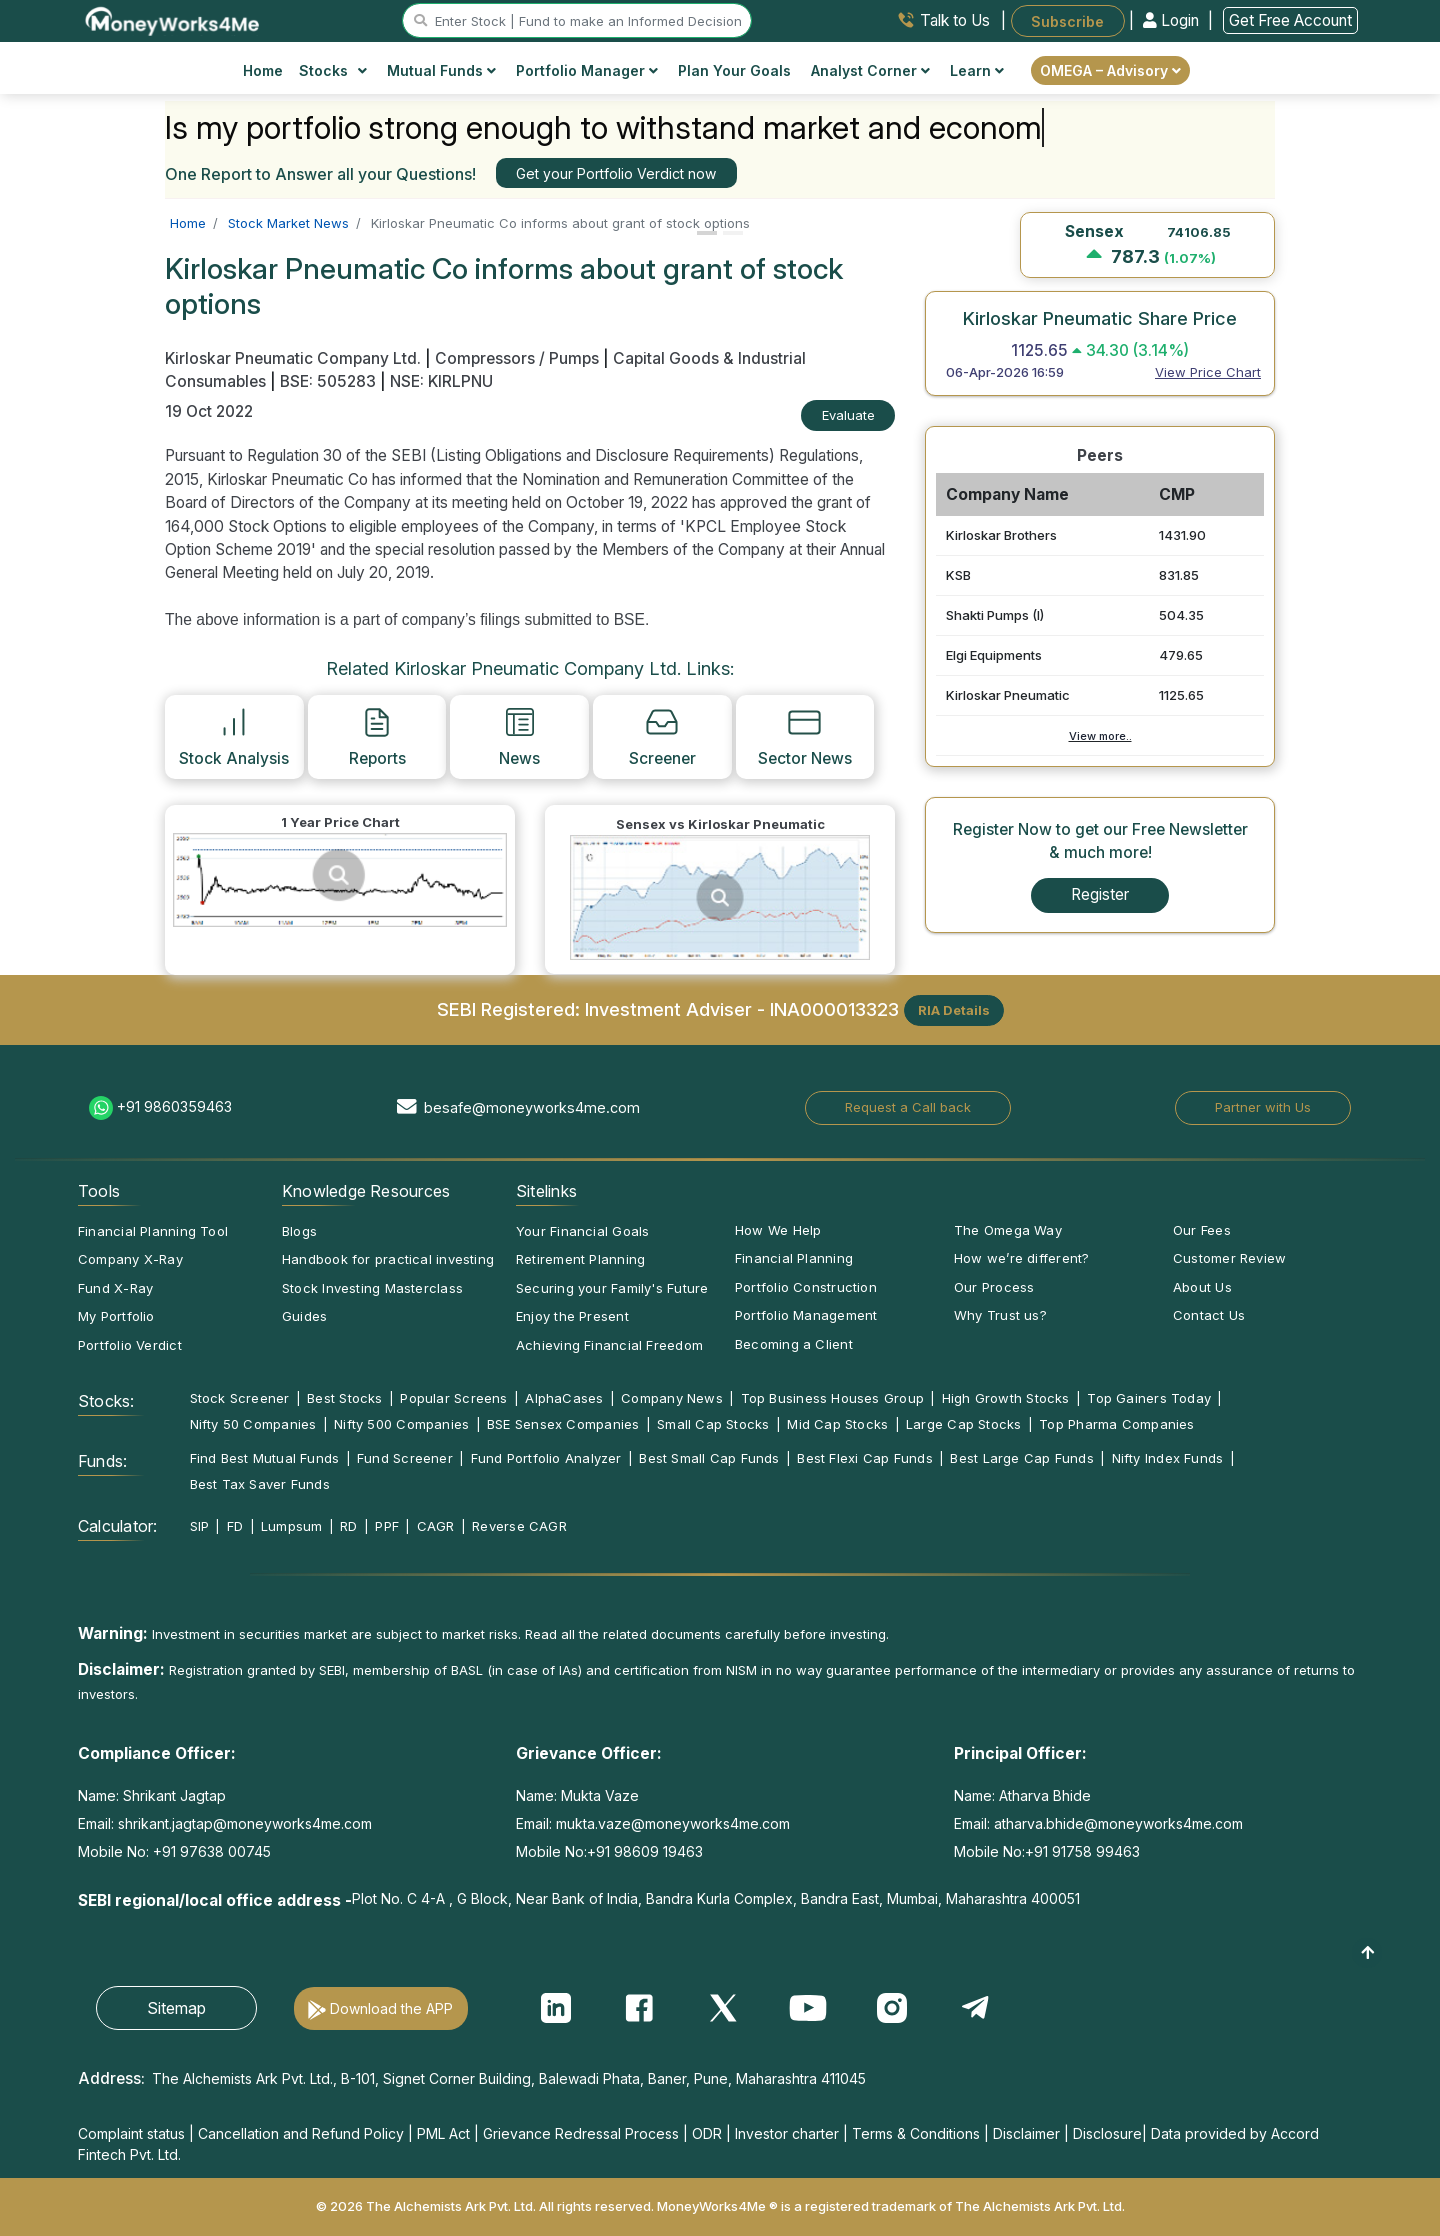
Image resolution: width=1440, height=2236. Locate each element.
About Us (1202, 1287)
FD (235, 1526)
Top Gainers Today (1149, 1398)
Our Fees (1202, 1230)
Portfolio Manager (587, 70)
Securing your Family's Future (612, 1288)
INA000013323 (834, 1008)
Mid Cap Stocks (837, 1424)
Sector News (805, 736)
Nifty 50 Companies (253, 1424)
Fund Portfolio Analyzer (546, 1458)
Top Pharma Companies (1116, 1424)
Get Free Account (1290, 20)
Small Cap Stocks (713, 1424)
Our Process (994, 1287)
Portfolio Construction (806, 1287)
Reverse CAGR (519, 1526)
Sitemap (176, 2008)
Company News (672, 1398)
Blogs (299, 1231)
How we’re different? (1021, 1258)
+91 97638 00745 (210, 1851)
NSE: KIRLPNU (441, 381)
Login (1173, 20)
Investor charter (787, 2133)
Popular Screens (453, 1398)
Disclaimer (1026, 2133)
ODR (707, 2133)
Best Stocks (344, 1398)
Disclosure (1107, 2133)
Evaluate (848, 415)
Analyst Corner (870, 70)
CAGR (436, 1526)
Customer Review (1229, 1258)
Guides (304, 1316)
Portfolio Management (806, 1315)
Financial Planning (794, 1258)
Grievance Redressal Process (581, 2133)
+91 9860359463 (174, 1106)
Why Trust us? (1000, 1315)
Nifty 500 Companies (401, 1424)
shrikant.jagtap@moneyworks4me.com (245, 1823)
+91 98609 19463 (645, 1851)
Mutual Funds (441, 70)
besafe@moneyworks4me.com (532, 1107)
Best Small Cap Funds (709, 1458)
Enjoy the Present (572, 1316)
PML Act (443, 2133)
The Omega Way (1008, 1230)
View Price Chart (1208, 372)
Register (1100, 894)
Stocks (333, 70)
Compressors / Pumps (517, 358)
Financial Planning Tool (153, 1231)
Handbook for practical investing (388, 1259)
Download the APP (391, 2008)
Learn (977, 70)
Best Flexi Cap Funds (864, 1458)
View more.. (1100, 736)
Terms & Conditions (916, 2133)
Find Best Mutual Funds (265, 1458)
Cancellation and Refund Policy (301, 2133)
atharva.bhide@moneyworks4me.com (1118, 1823)
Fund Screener (405, 1458)
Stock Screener (240, 1398)
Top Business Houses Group (833, 1398)
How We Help (778, 1230)
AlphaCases (564, 1398)
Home (263, 70)
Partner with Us (1263, 1107)
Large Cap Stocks (964, 1424)
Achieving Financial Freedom (609, 1345)
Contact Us (1209, 1315)
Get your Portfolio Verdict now (616, 173)
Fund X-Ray (115, 1288)
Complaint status (131, 2133)
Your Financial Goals (582, 1231)
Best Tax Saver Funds (260, 1484)
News (519, 736)
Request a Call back (908, 1107)
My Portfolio (116, 1316)
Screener (662, 736)
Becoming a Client (794, 1344)
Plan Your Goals (734, 70)
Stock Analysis (234, 736)
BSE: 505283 (328, 381)
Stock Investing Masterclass (372, 1288)
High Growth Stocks (1006, 1398)
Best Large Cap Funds (1021, 1458)
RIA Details (954, 1010)
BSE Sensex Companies (563, 1424)
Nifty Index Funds (1168, 1458)
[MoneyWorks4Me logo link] (173, 19)
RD (348, 1526)
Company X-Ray (130, 1259)
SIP (200, 1526)
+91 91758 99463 (1082, 1851)
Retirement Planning (580, 1259)
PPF (387, 1526)
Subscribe (1067, 20)
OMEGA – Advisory (1110, 70)
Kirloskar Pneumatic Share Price (1100, 318)
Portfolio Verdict (130, 1345)
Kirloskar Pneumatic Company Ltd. (295, 358)
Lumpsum (292, 1526)
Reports (377, 736)
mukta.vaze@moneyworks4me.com (673, 1823)
